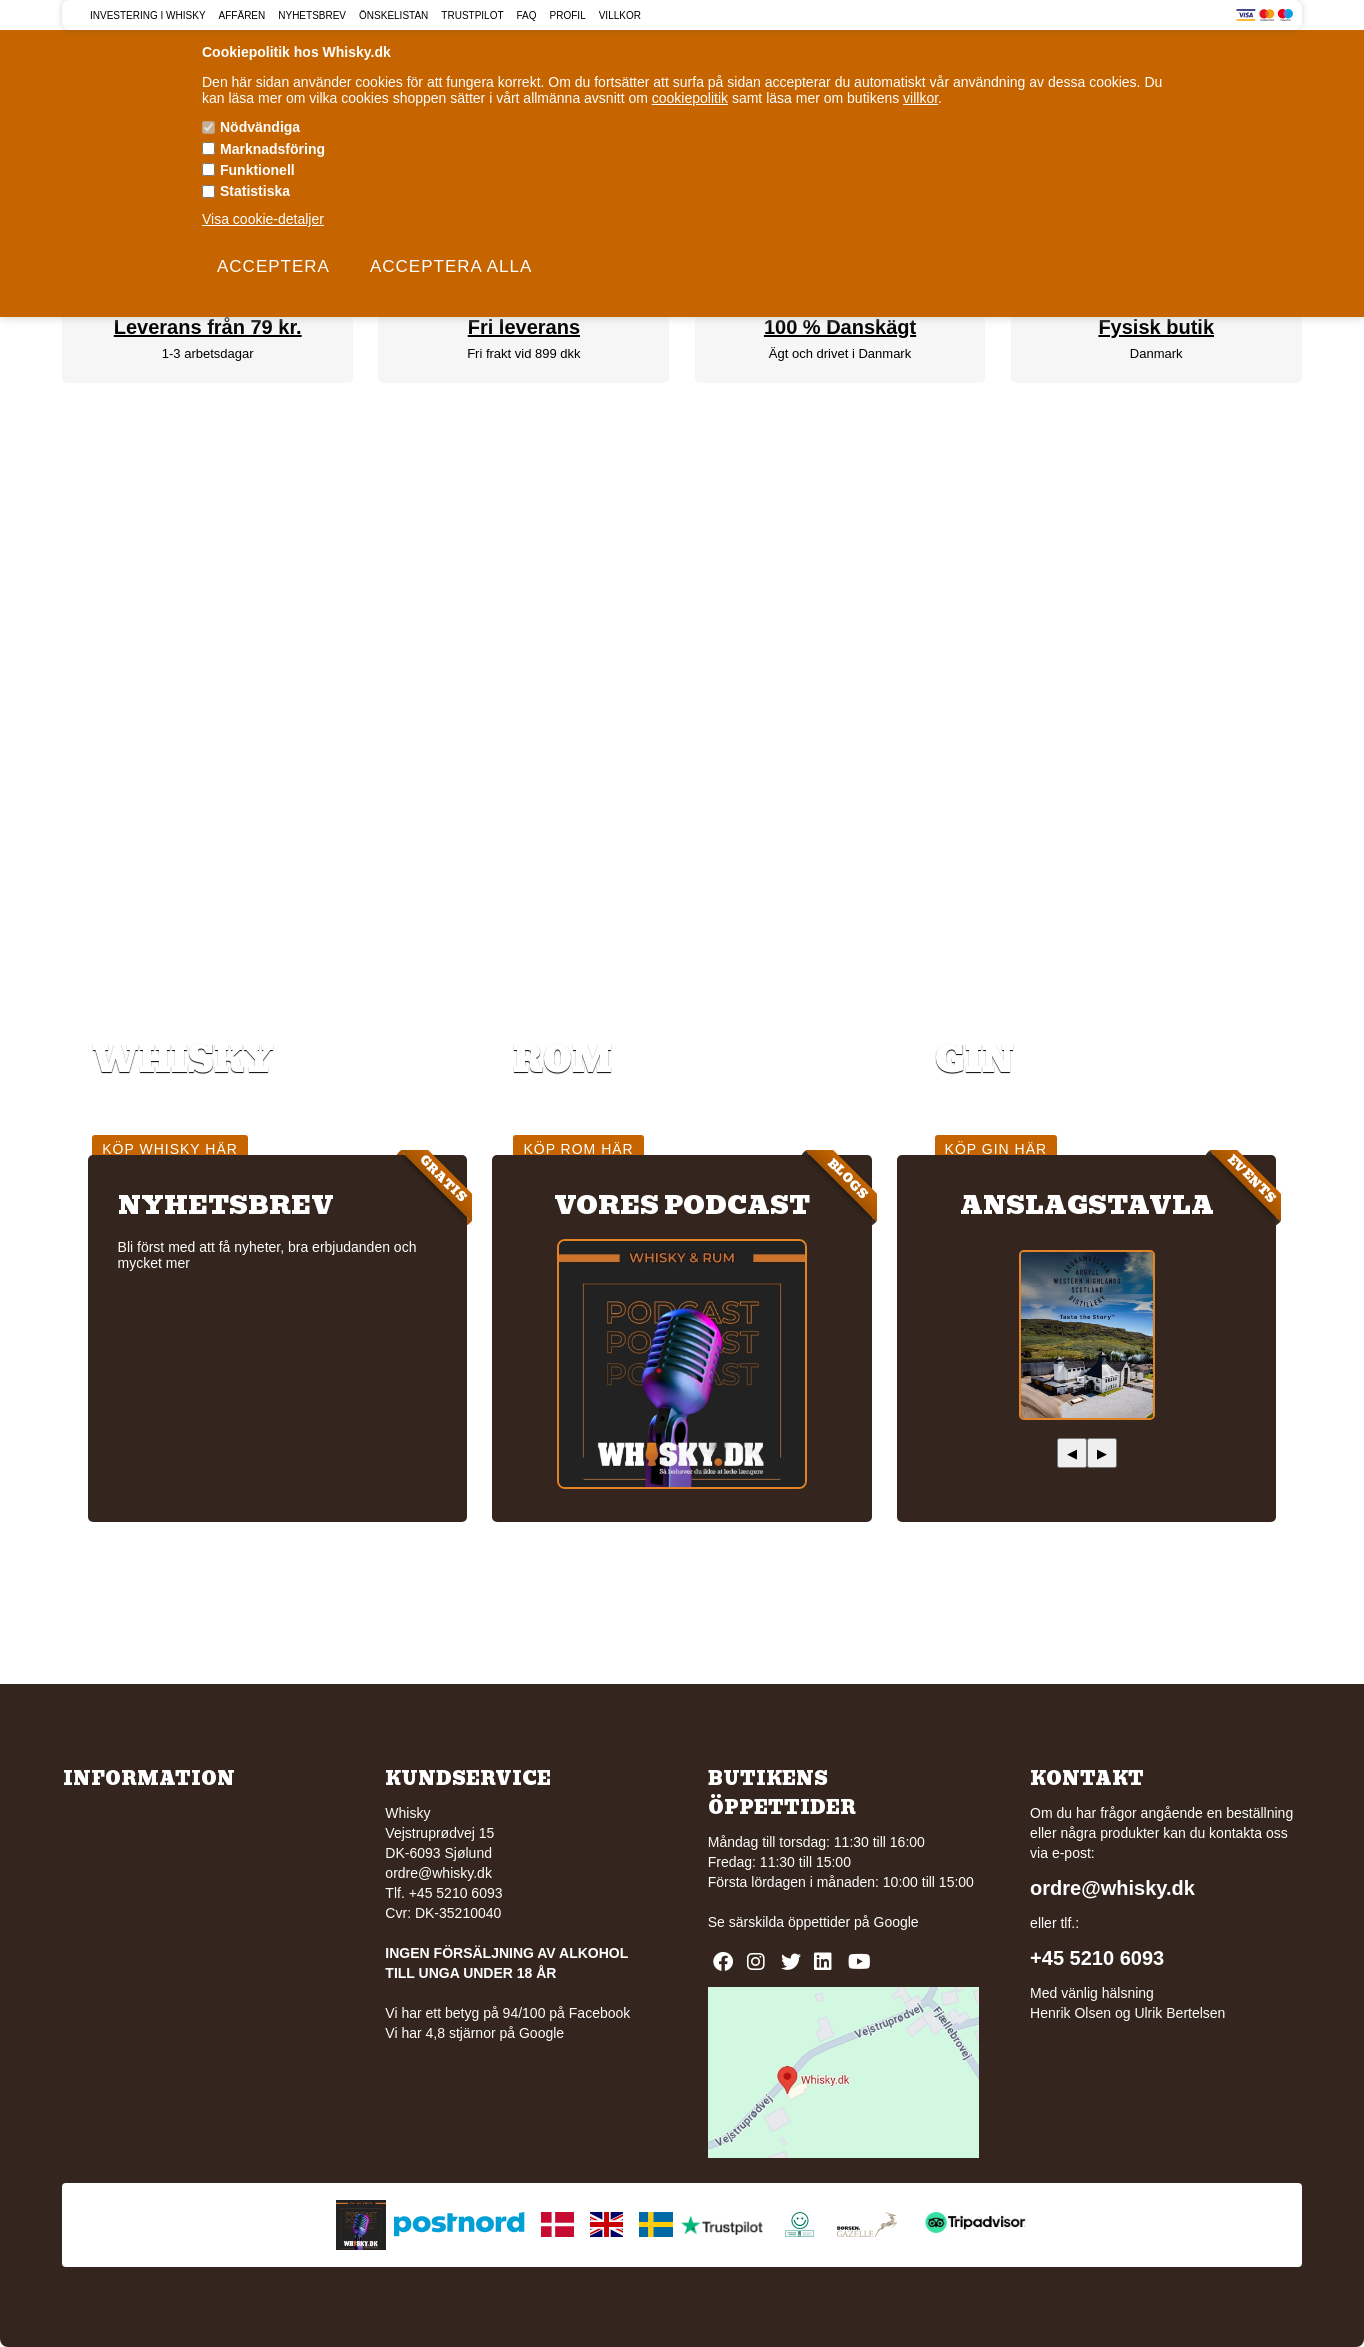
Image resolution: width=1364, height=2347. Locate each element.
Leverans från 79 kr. (208, 327)
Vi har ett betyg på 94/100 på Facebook (507, 2013)
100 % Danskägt (840, 327)
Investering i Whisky (148, 15)
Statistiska (255, 191)
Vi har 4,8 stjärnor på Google (474, 2033)
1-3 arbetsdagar (208, 353)
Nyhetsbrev (312, 15)
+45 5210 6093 (1097, 1958)
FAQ (527, 15)
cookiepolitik (690, 98)
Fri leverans (524, 327)
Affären (242, 15)
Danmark (1156, 353)
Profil (568, 15)
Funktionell (257, 170)
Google (896, 1922)
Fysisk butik (1156, 327)
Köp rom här (578, 1149)
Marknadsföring (272, 149)
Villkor (620, 15)
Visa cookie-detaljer (263, 219)
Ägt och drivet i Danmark (840, 353)
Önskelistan (393, 15)
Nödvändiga (260, 127)
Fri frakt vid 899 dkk (523, 353)
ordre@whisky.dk (438, 1873)
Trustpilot (472, 15)
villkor (920, 98)
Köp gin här (996, 1149)
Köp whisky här (170, 1149)
